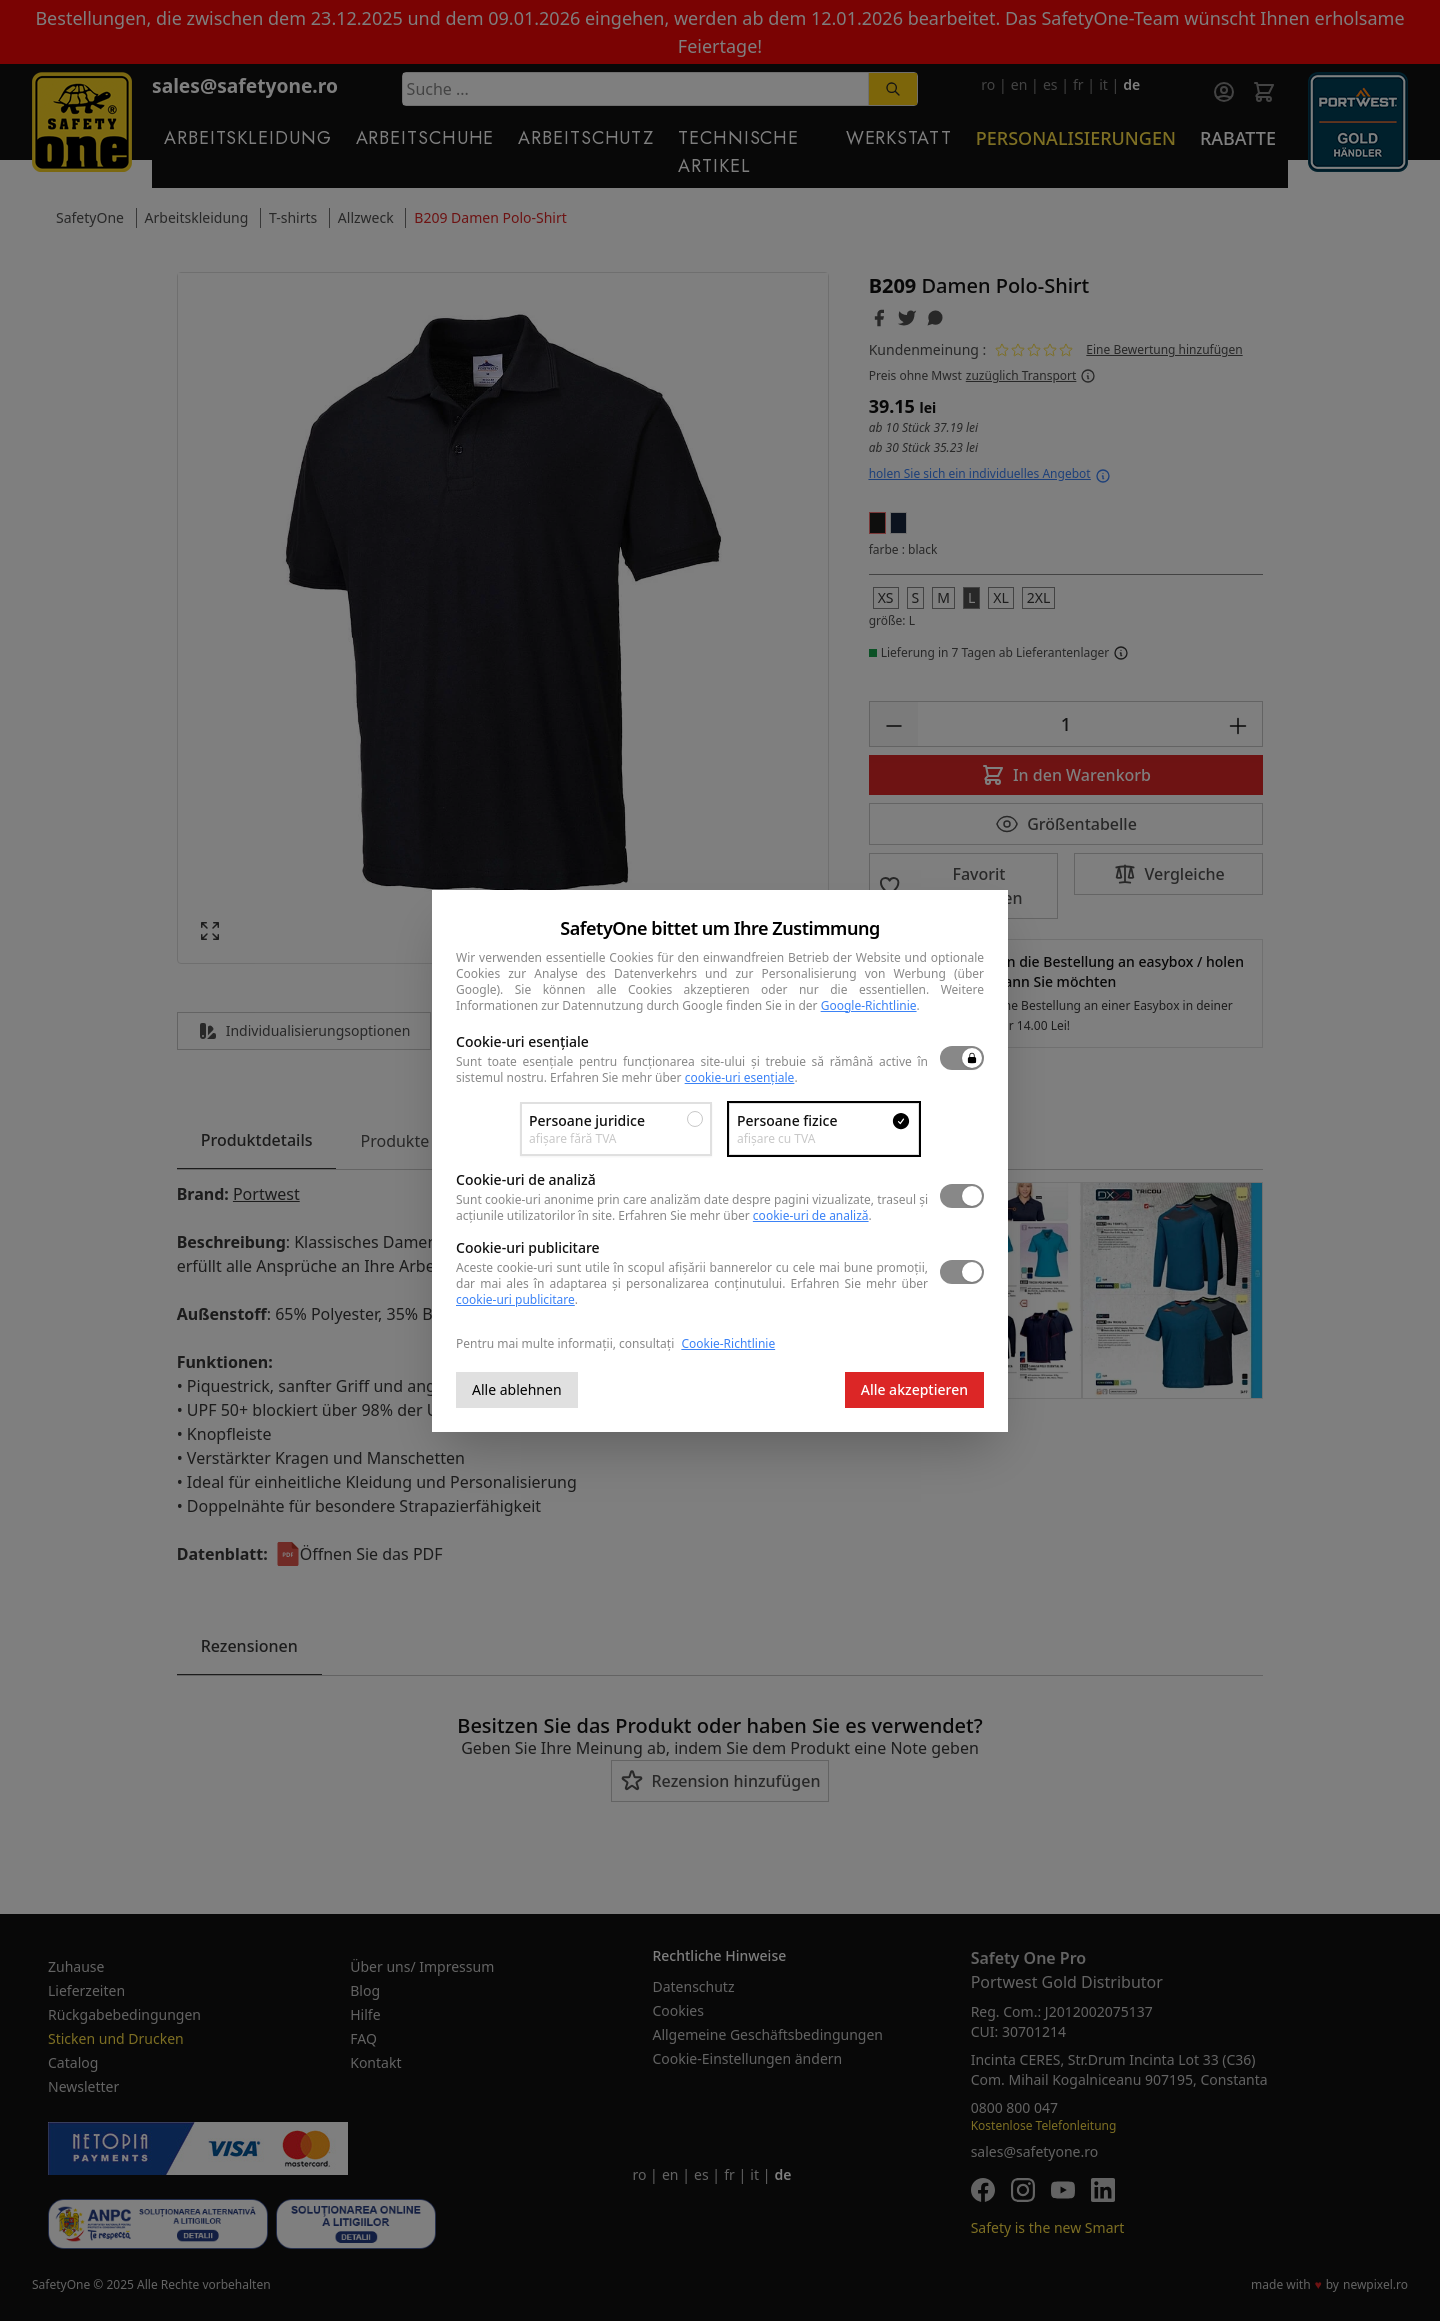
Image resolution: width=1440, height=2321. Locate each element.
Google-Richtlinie (869, 1005)
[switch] (962, 1058)
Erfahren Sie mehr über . (674, 1077)
